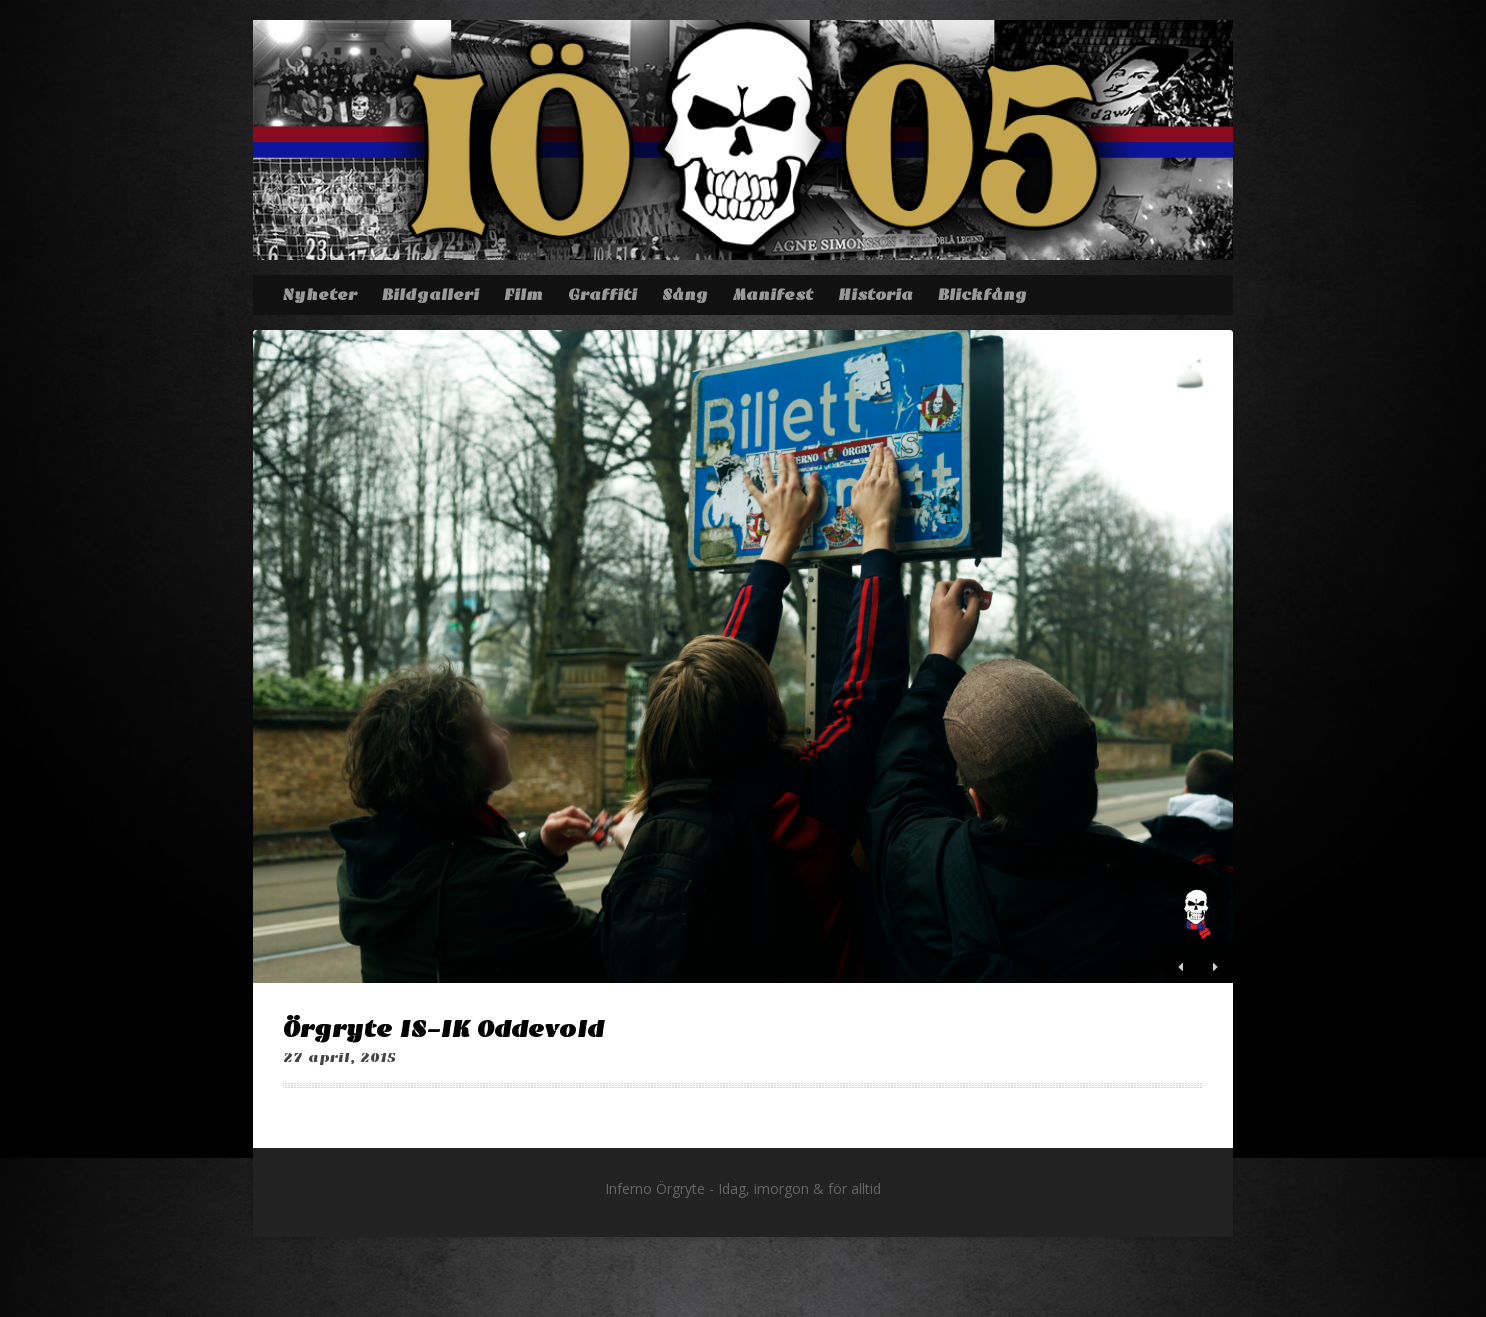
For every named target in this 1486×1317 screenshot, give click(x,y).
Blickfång (982, 295)
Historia (875, 295)
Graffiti (602, 295)
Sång (685, 295)
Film (523, 295)
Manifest (773, 295)
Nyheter (319, 295)
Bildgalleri (430, 295)
